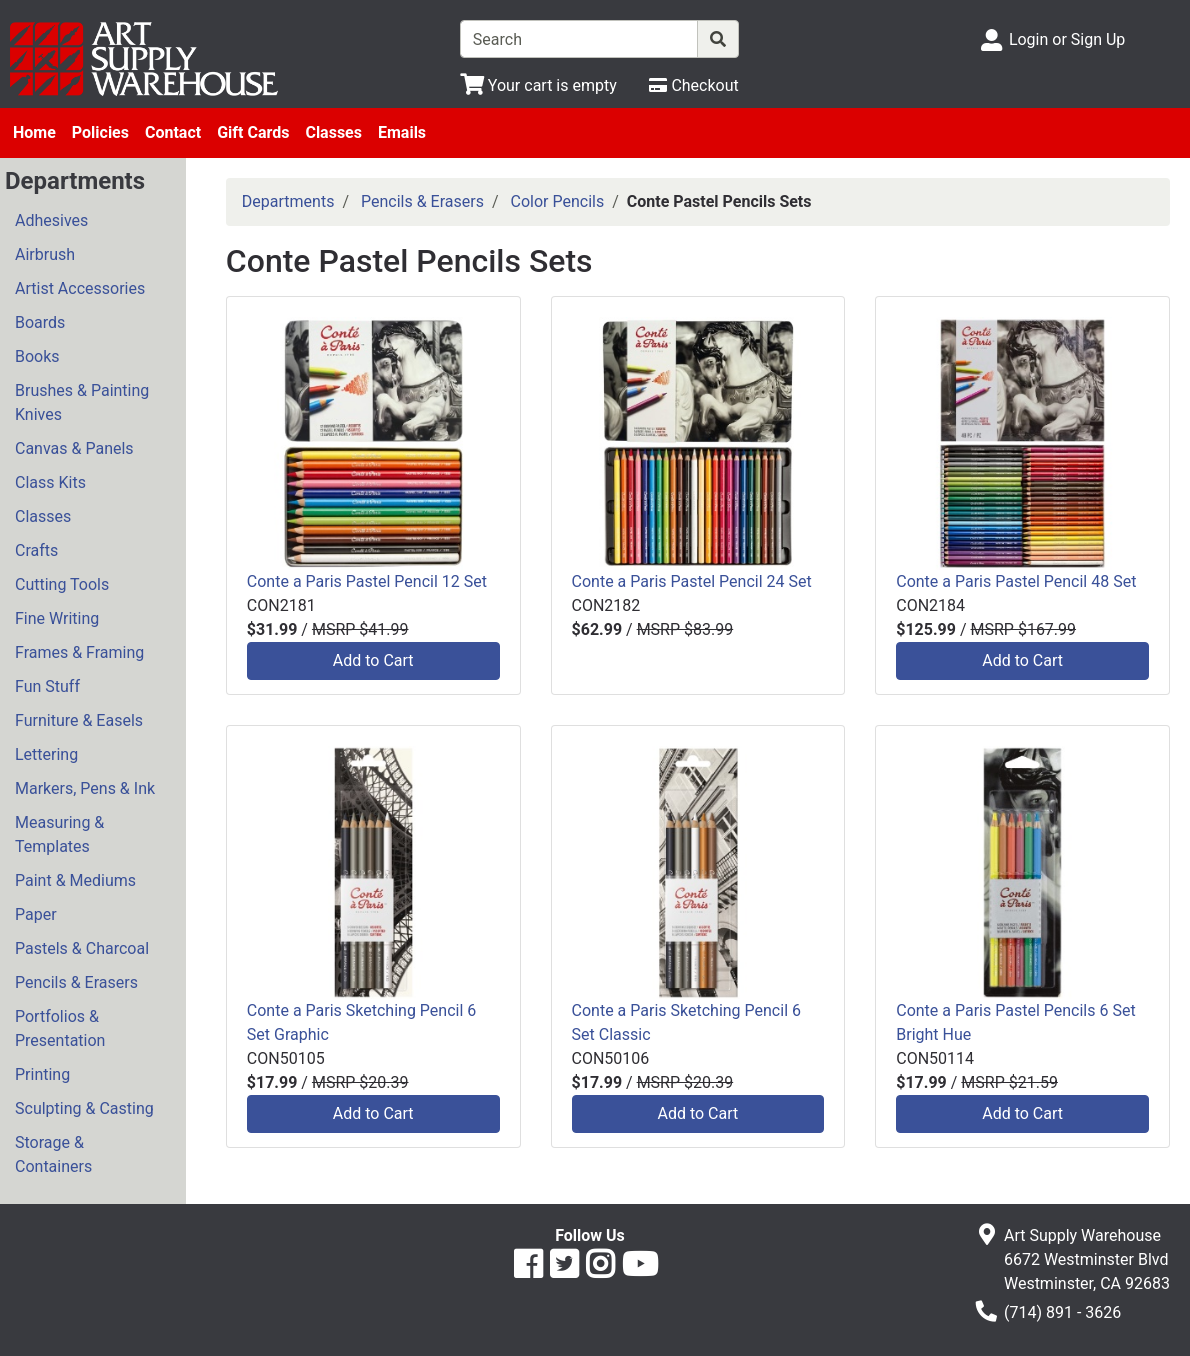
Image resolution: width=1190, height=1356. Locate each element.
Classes (333, 132)
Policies (100, 132)
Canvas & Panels (74, 448)
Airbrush (45, 254)
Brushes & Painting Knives (82, 402)
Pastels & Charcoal (82, 948)
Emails (402, 132)
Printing (42, 1074)
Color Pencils (558, 201)
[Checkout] (693, 85)
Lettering (46, 754)
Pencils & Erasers (76, 982)
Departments (288, 201)
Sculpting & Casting (84, 1108)
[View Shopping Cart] (538, 85)
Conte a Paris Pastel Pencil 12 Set (367, 581)
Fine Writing (57, 618)
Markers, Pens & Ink (85, 788)
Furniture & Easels (79, 720)
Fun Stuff (47, 686)
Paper (36, 914)
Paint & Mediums (75, 880)
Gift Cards (253, 132)
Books (37, 356)
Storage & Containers (53, 1154)
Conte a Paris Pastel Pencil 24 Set (692, 581)
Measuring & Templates (59, 834)
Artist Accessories (80, 288)
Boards (40, 322)
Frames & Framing (79, 652)
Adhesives (51, 220)
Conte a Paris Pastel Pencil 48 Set (1016, 581)
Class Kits (50, 482)
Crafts (36, 550)
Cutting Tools (62, 584)
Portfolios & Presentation (60, 1028)
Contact (173, 132)
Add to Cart (373, 660)
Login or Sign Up (1067, 39)
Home (34, 132)
